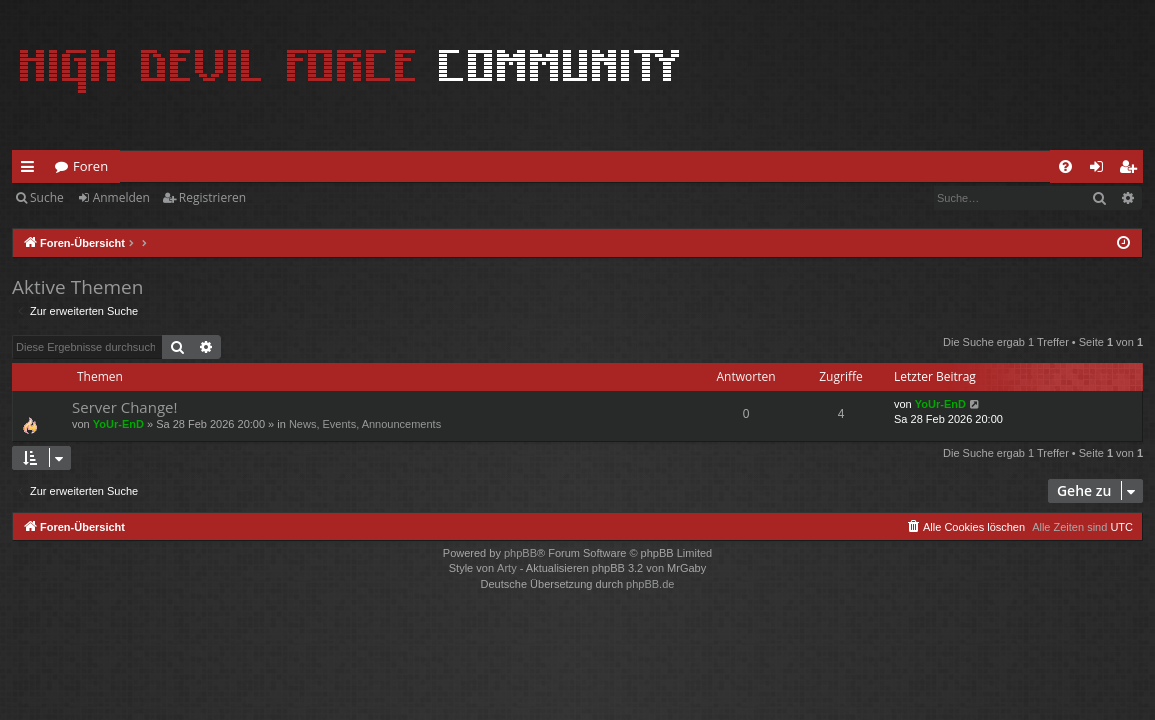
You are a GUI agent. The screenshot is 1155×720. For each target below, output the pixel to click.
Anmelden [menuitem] (1102, 170)
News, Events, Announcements (365, 424)
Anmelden (121, 197)
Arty (507, 568)
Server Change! (124, 407)
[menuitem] (1065, 166)
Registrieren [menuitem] (1132, 170)
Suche (47, 197)
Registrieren (212, 197)
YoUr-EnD (118, 424)
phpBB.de (650, 584)
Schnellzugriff (31, 170)
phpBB (520, 553)
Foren (90, 166)
